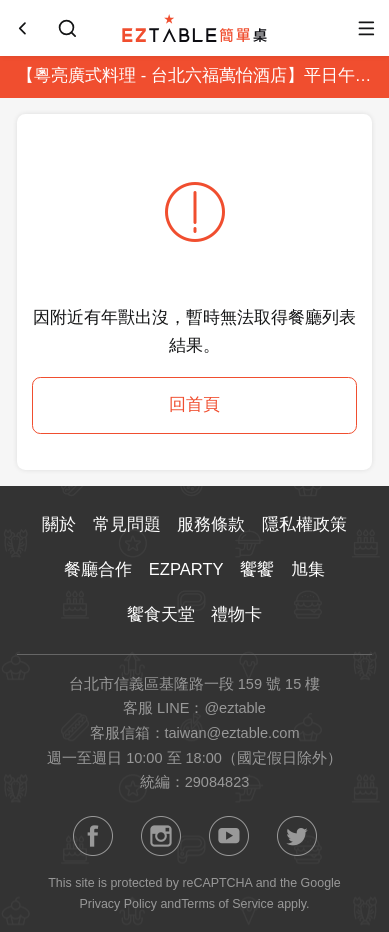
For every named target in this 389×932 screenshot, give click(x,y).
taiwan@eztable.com (232, 733)
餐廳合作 (98, 569)
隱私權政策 (304, 524)
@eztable (235, 708)
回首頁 (194, 404)
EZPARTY (186, 569)
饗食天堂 (161, 614)
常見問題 (127, 524)
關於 (59, 524)
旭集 (308, 569)
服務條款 (211, 524)
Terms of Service (227, 904)
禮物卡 (236, 614)
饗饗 (257, 569)
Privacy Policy (118, 904)
